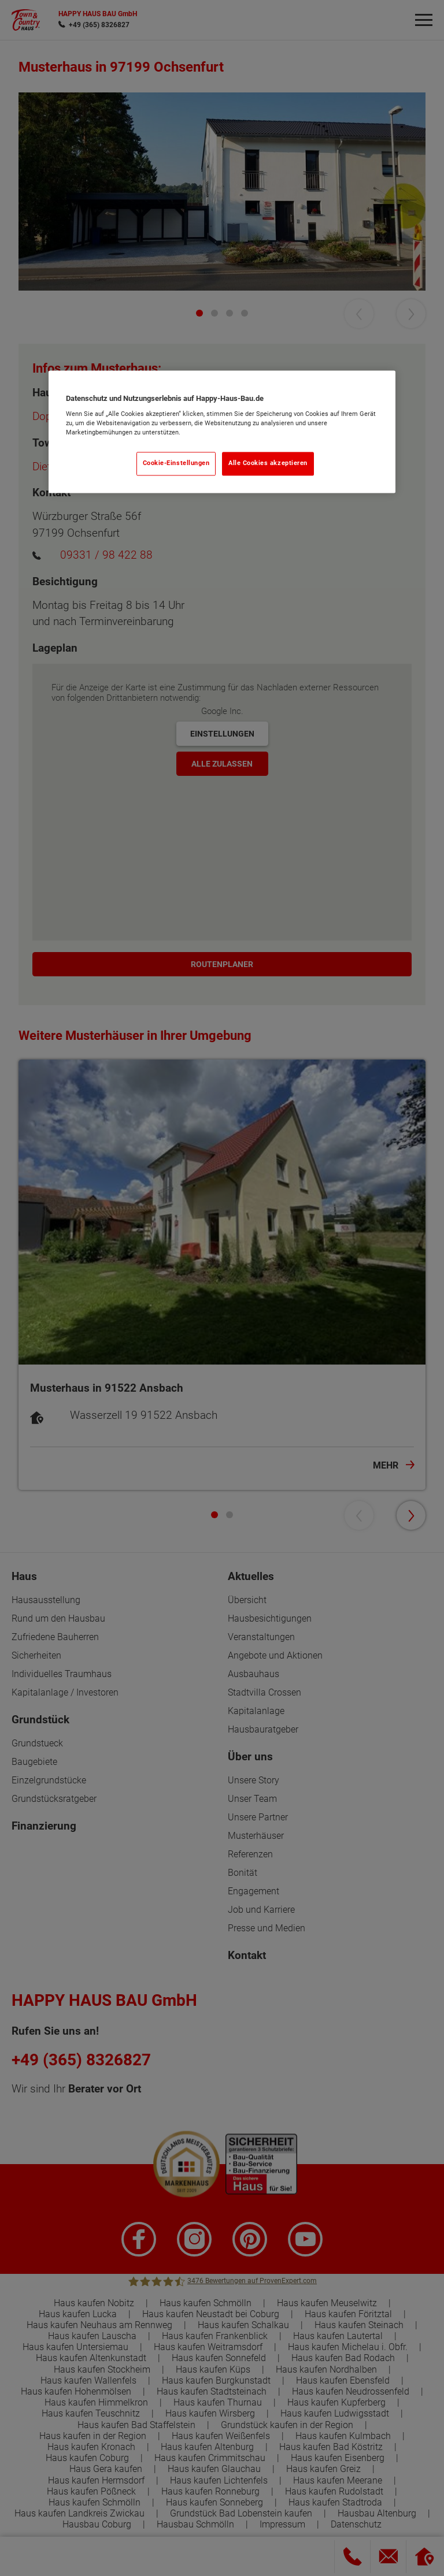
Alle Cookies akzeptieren (268, 463)
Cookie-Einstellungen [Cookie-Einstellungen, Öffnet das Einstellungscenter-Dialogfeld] (176, 463)
